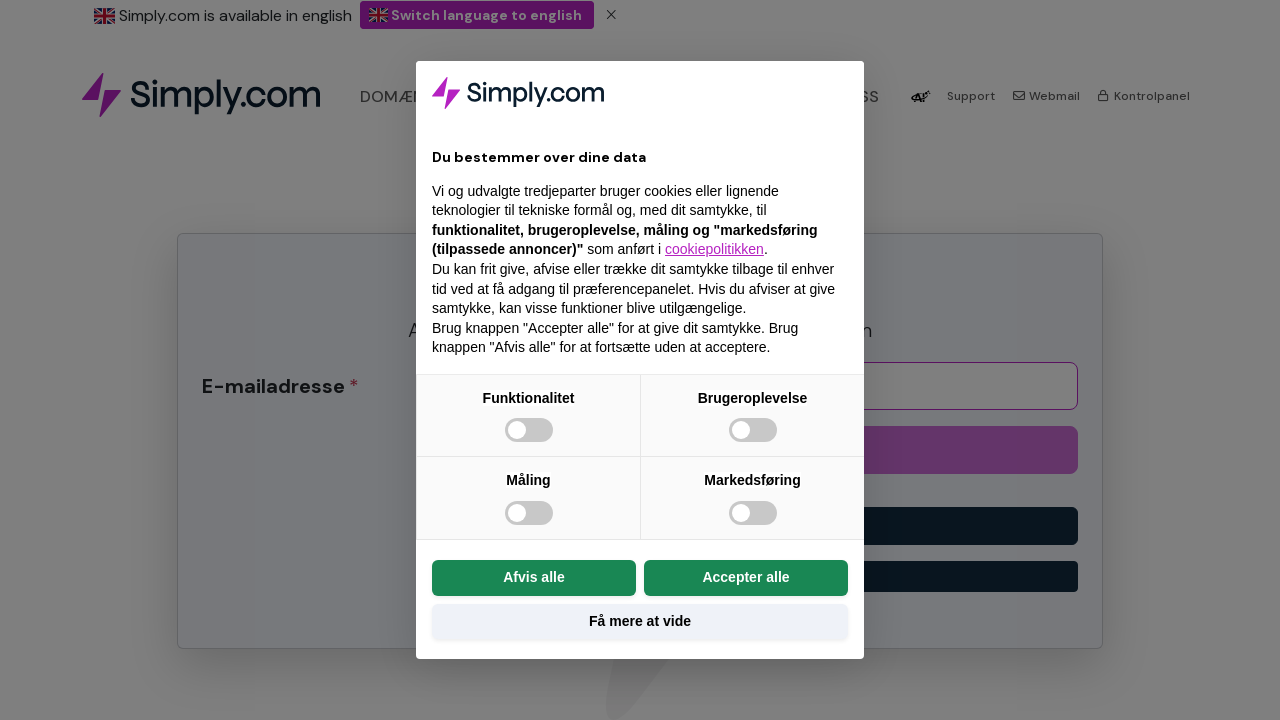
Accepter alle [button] (745, 577)
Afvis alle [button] (533, 577)
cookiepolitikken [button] (714, 249)
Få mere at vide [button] (640, 621)
